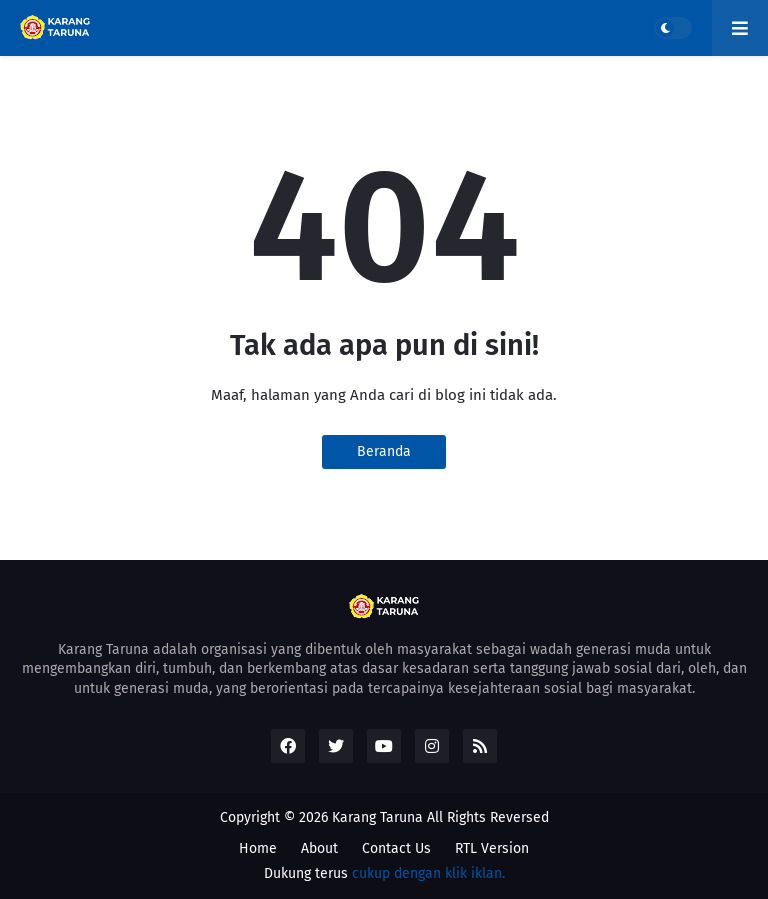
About (319, 848)
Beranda (384, 451)
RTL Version (492, 848)
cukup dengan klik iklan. (428, 873)
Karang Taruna (377, 817)
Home (258, 848)
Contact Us (396, 848)
